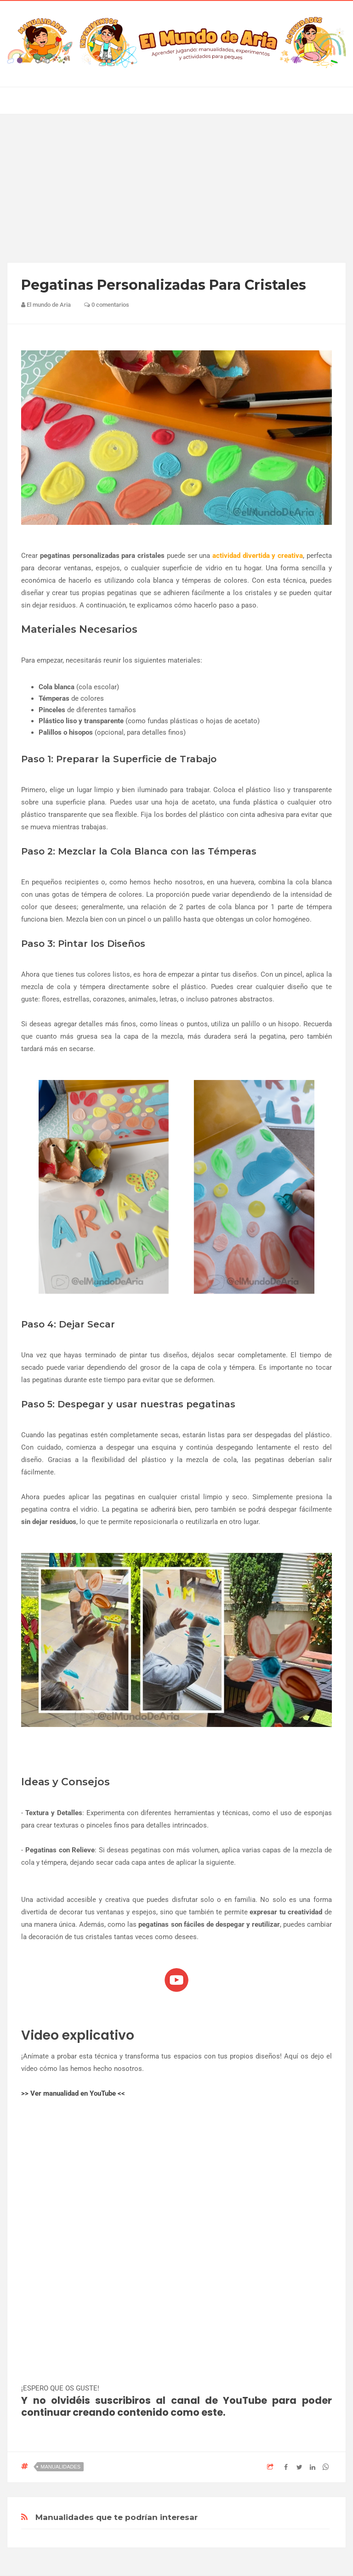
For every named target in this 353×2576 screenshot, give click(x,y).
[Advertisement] (176, 188)
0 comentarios (106, 304)
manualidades (60, 2466)
